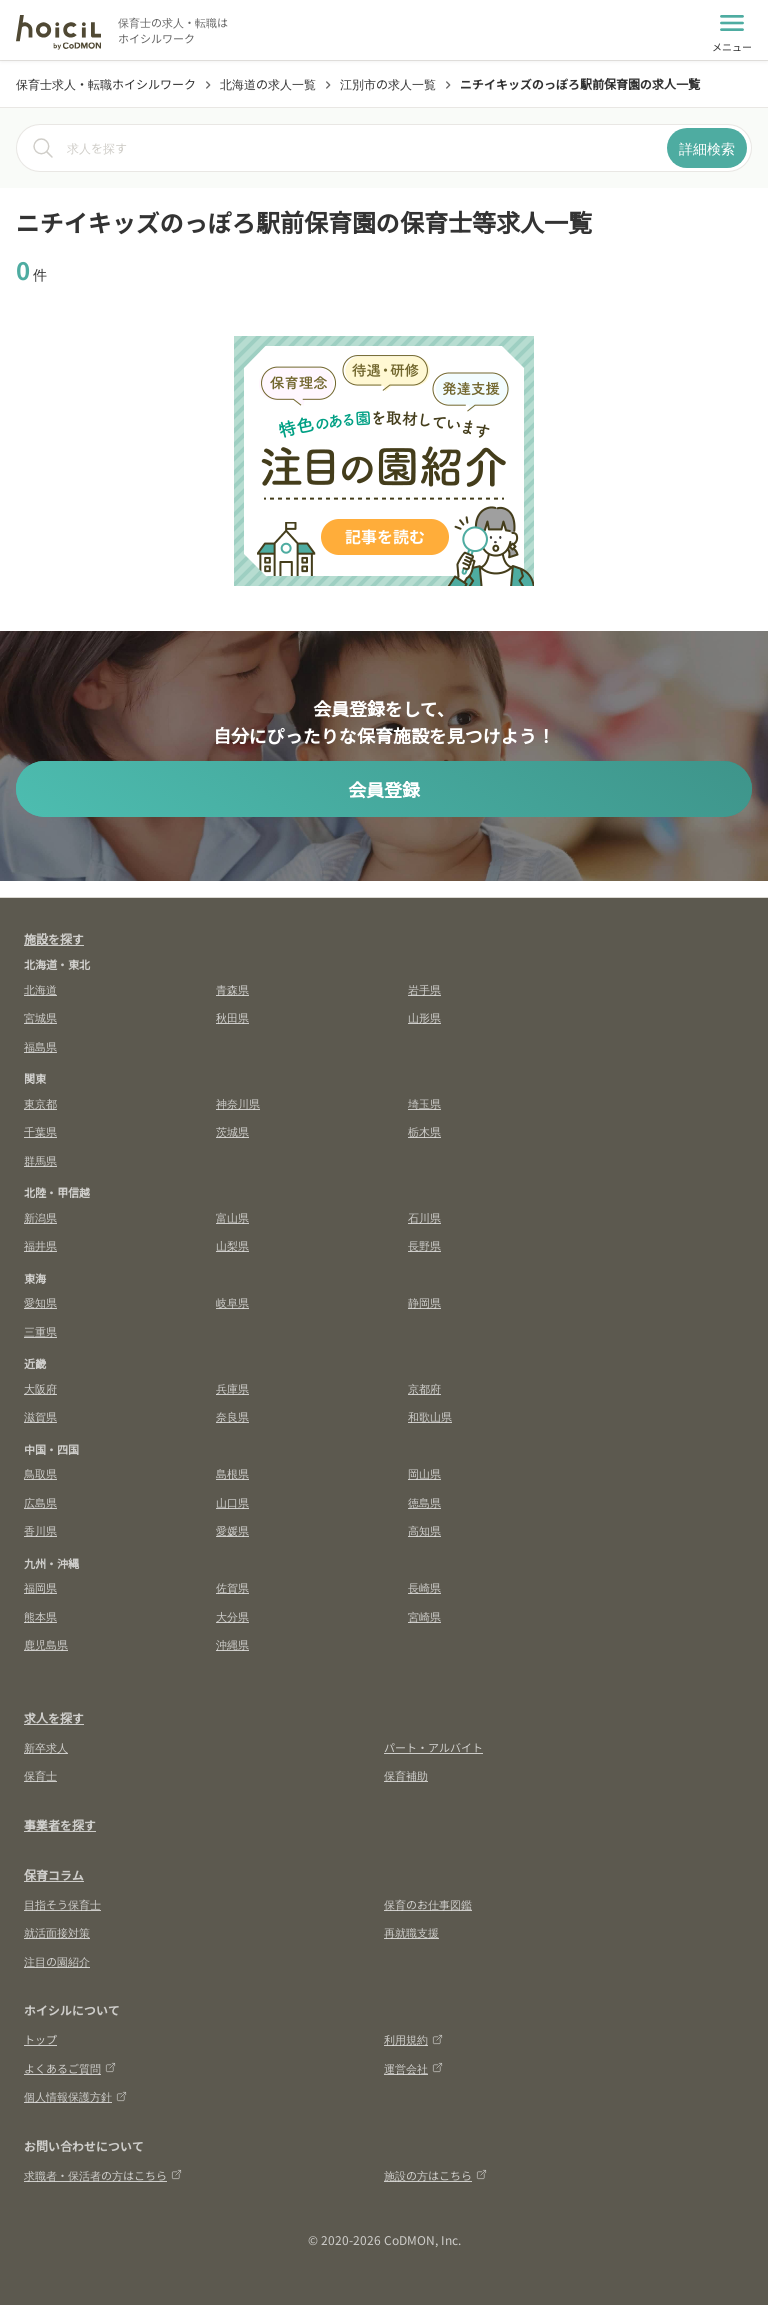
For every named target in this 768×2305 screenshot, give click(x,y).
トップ (40, 2039)
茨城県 (232, 1131)
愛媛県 (232, 1530)
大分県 (232, 1616)
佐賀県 (232, 1587)
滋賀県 (40, 1416)
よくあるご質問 (70, 2068)
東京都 (40, 1103)
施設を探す (54, 938)
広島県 (40, 1502)
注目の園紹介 (57, 1961)
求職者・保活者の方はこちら (103, 2175)
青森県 (232, 989)
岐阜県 (232, 1302)
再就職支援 (411, 1932)
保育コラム (54, 1874)
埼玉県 (424, 1103)
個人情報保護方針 (75, 2096)
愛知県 (40, 1302)
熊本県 (40, 1616)
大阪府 (40, 1388)
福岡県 (40, 1587)
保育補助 (406, 1775)
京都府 (424, 1388)
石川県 (424, 1217)
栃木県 (424, 1131)
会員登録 (384, 789)
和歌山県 (430, 1416)
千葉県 (40, 1131)
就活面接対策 (57, 1932)
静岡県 (424, 1302)
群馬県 (40, 1160)
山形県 (424, 1017)
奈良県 (232, 1416)
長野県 (424, 1245)
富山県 (232, 1217)
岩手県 (424, 989)
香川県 (40, 1530)
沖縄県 (232, 1644)
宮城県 (40, 1017)
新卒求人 (46, 1747)
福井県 (40, 1245)
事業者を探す (60, 1824)
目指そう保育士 (62, 1904)
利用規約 (413, 2039)
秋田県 (232, 1017)
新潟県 (40, 1217)
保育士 (40, 1775)
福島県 (40, 1046)
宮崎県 (424, 1616)
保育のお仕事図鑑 (428, 1904)
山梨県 (232, 1245)
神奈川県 (238, 1103)
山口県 (232, 1502)
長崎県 (424, 1587)
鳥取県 (40, 1473)
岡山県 (424, 1473)
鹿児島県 (46, 1644)
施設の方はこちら (435, 2175)
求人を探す (54, 1717)
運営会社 (413, 2068)
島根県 (232, 1473)
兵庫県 (232, 1388)
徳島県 (424, 1502)
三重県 (40, 1331)
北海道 (40, 989)
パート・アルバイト (433, 1747)
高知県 (424, 1530)
